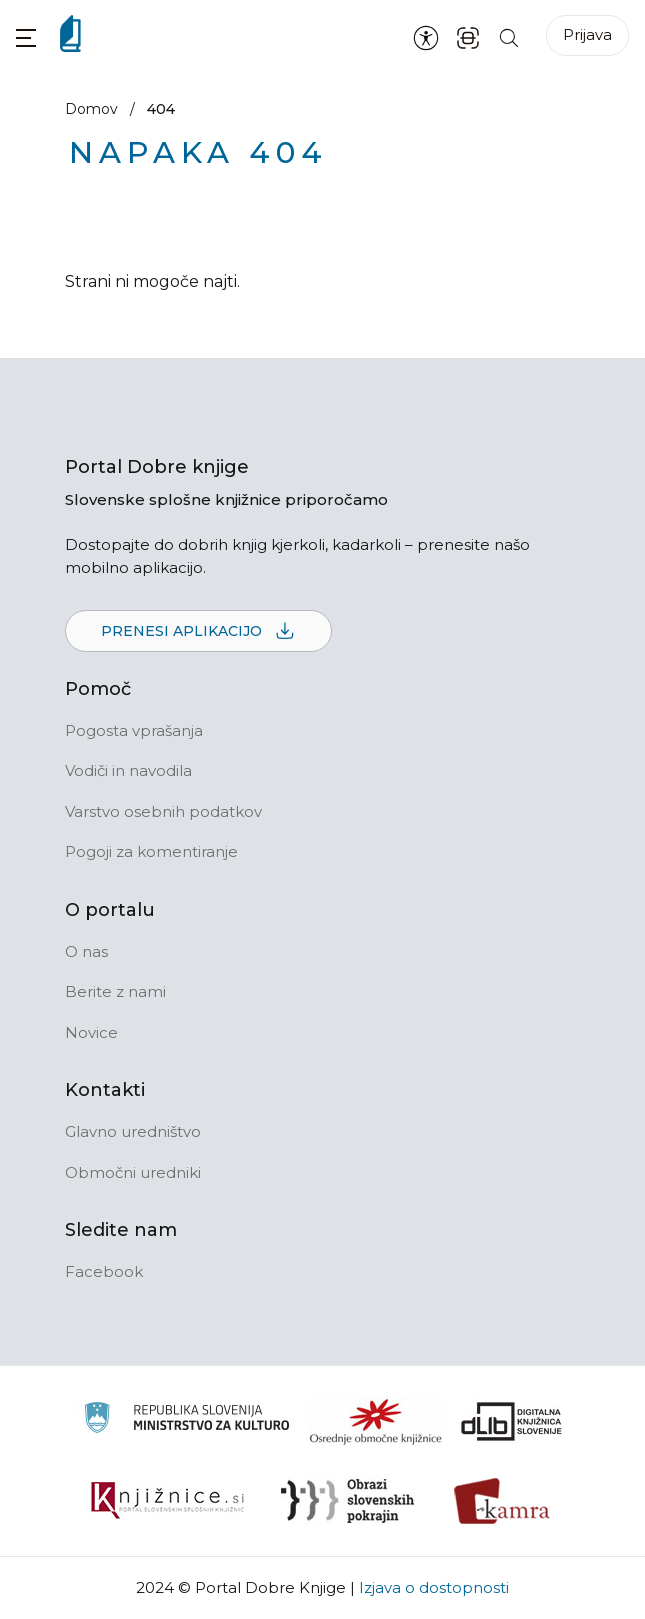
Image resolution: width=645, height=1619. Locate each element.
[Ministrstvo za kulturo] (186, 1420)
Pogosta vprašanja (134, 730)
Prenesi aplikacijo (198, 632)
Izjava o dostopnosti (434, 1587)
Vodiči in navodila (128, 770)
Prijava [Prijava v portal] (587, 34)
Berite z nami (115, 991)
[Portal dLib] (512, 1421)
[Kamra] (502, 1501)
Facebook (104, 1271)
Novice (91, 1032)
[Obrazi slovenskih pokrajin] (347, 1501)
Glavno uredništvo (133, 1131)
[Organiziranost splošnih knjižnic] (376, 1421)
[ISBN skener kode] (468, 36)
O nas (86, 951)
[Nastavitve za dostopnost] (426, 37)
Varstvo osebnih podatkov (163, 811)
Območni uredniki (133, 1172)
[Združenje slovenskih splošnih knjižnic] (167, 1501)
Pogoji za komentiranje (151, 851)
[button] (26, 37)
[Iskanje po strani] (509, 36)
